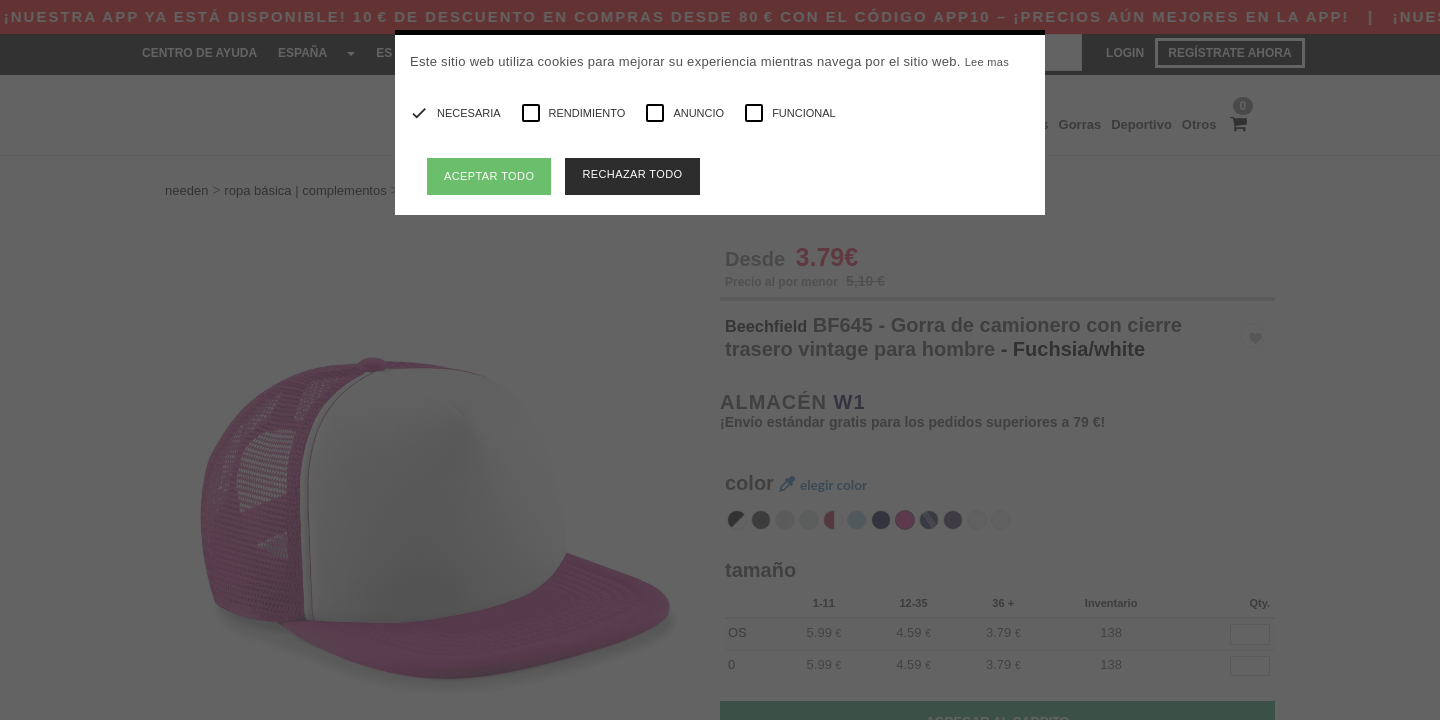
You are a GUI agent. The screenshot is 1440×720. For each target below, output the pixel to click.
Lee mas (987, 62)
